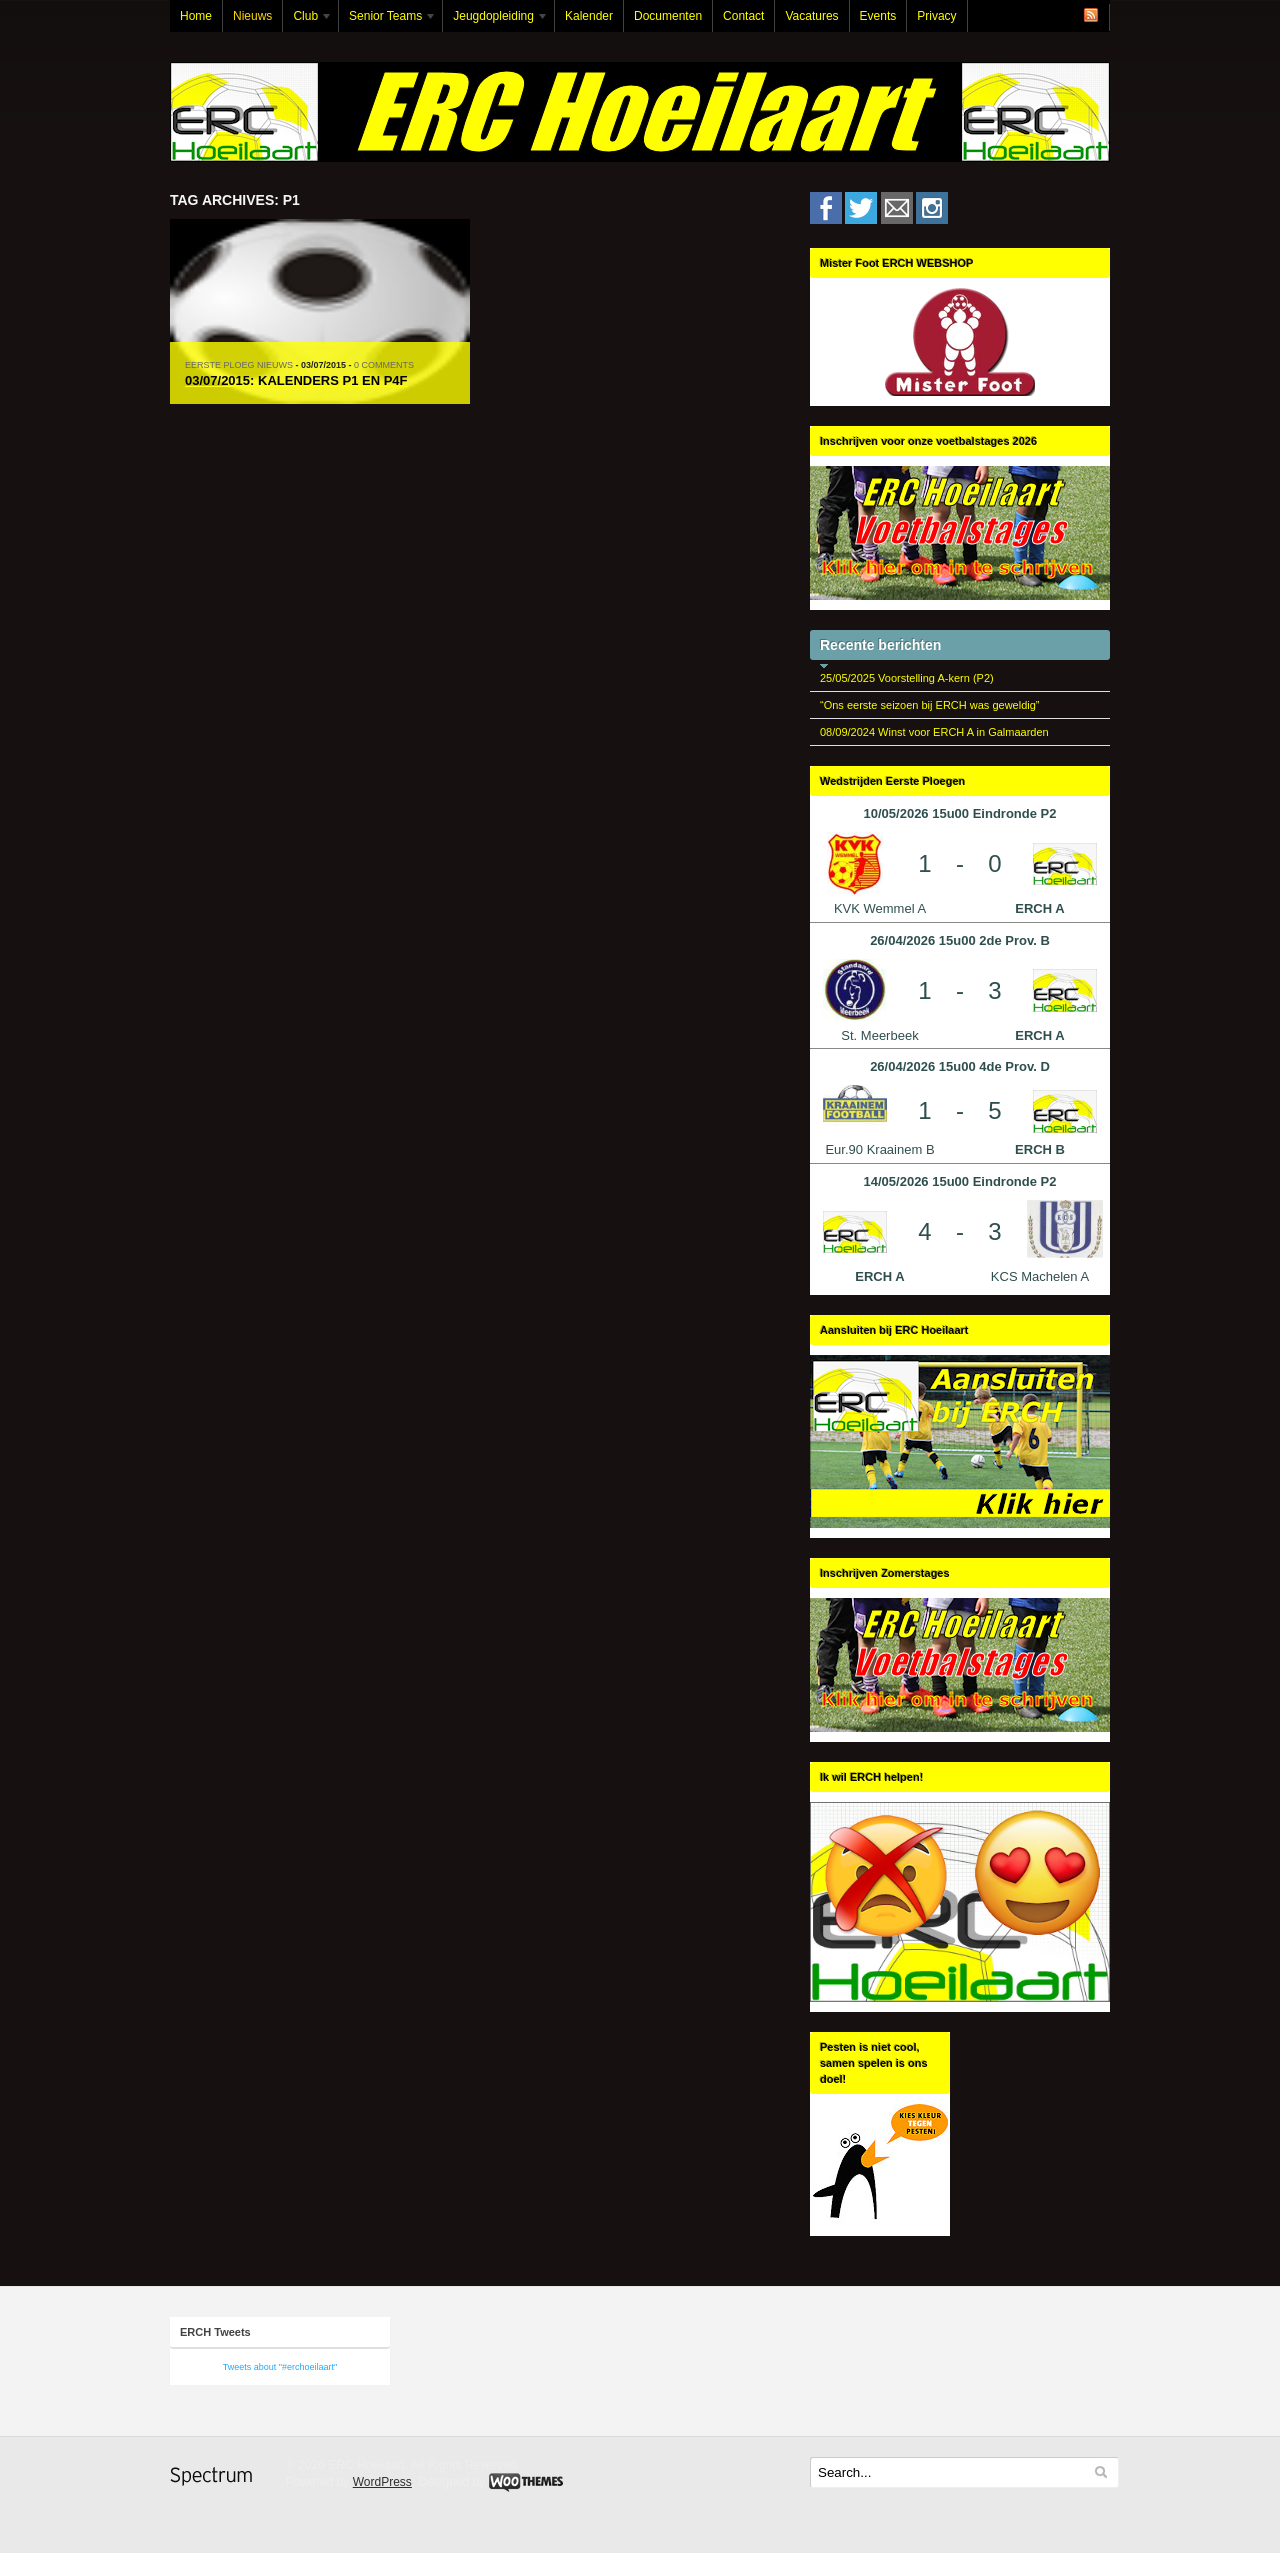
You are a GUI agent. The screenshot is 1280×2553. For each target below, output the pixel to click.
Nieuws (252, 16)
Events (878, 16)
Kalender (589, 16)
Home (196, 16)
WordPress (382, 2482)
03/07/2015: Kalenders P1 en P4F (296, 380)
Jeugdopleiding (496, 20)
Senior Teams (388, 20)
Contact (743, 16)
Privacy (936, 16)
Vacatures (811, 16)
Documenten (668, 16)
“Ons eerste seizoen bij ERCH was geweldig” (929, 705)
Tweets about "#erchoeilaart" (280, 2367)
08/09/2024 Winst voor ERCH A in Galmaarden (934, 732)
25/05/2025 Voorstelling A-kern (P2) (907, 678)
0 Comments (384, 365)
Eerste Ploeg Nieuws (239, 365)
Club (308, 20)
